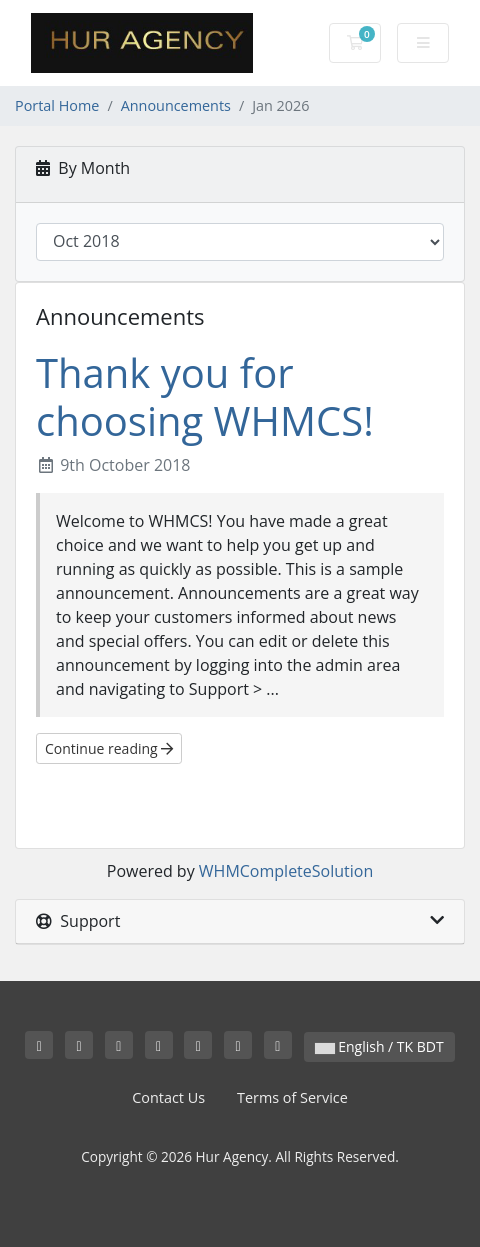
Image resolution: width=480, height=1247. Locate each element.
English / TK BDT (379, 1046)
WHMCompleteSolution (286, 871)
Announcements (176, 105)
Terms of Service (292, 1097)
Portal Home (57, 105)
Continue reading (109, 748)
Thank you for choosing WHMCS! (205, 396)
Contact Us (168, 1097)
